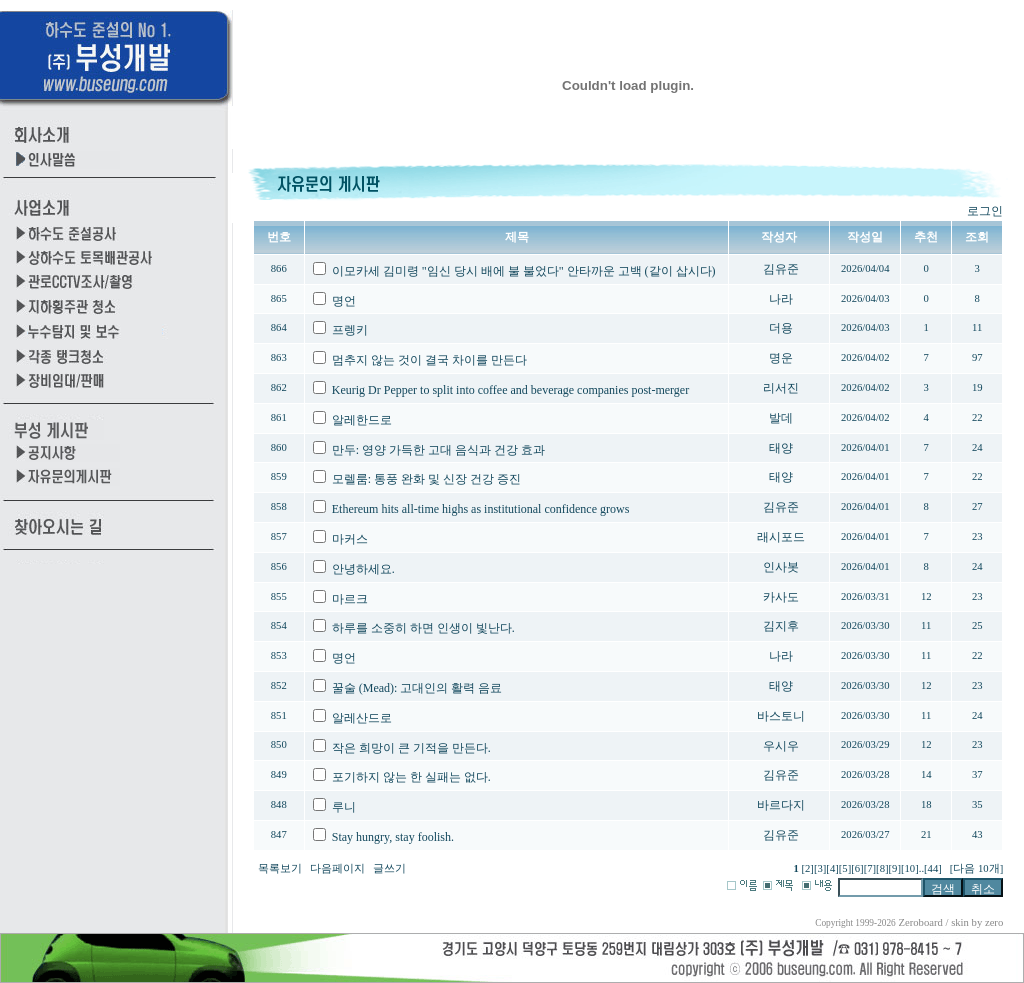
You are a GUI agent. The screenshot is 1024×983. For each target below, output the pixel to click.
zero (994, 922)
